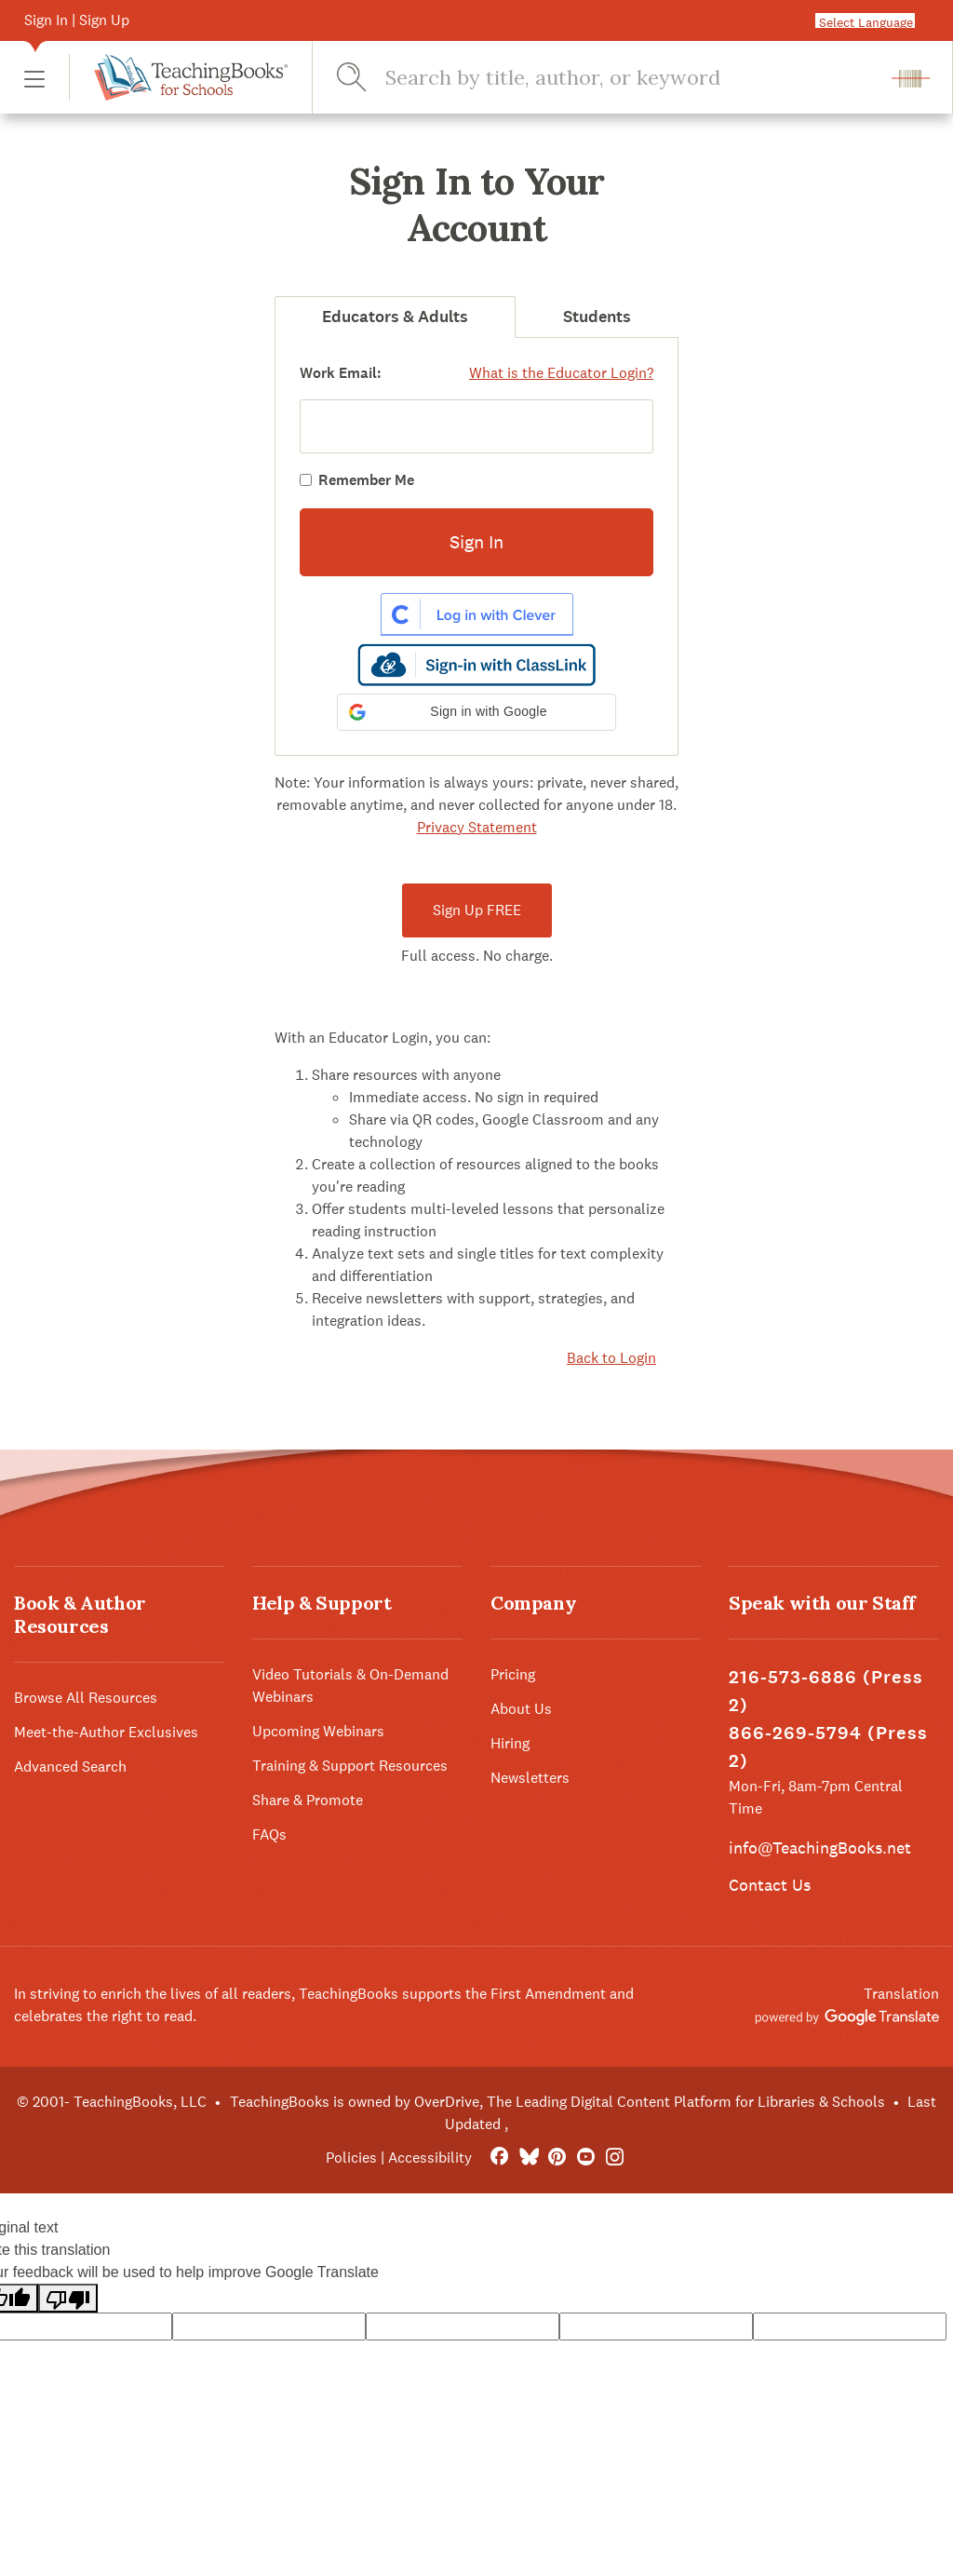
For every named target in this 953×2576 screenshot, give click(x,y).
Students (597, 316)
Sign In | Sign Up (76, 20)
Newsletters (530, 1777)
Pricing (512, 1674)
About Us (521, 1709)
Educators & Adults (395, 316)
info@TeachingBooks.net (820, 1847)
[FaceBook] (499, 2157)
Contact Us (770, 1884)
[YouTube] (585, 2157)
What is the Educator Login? (561, 373)
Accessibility (430, 2157)
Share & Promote (307, 1800)
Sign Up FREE (477, 910)
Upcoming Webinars (318, 1731)
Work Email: (341, 373)
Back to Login (611, 1358)
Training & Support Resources (350, 1765)
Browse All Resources (85, 1697)
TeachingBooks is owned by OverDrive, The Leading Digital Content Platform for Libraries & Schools (557, 2101)
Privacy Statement (477, 827)
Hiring (510, 1743)
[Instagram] (614, 2157)
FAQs (269, 1834)
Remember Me (366, 480)
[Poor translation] (68, 2298)
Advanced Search (70, 1766)
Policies (351, 2157)
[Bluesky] (528, 2157)
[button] (34, 77)
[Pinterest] (557, 2157)
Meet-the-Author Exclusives (106, 1732)
